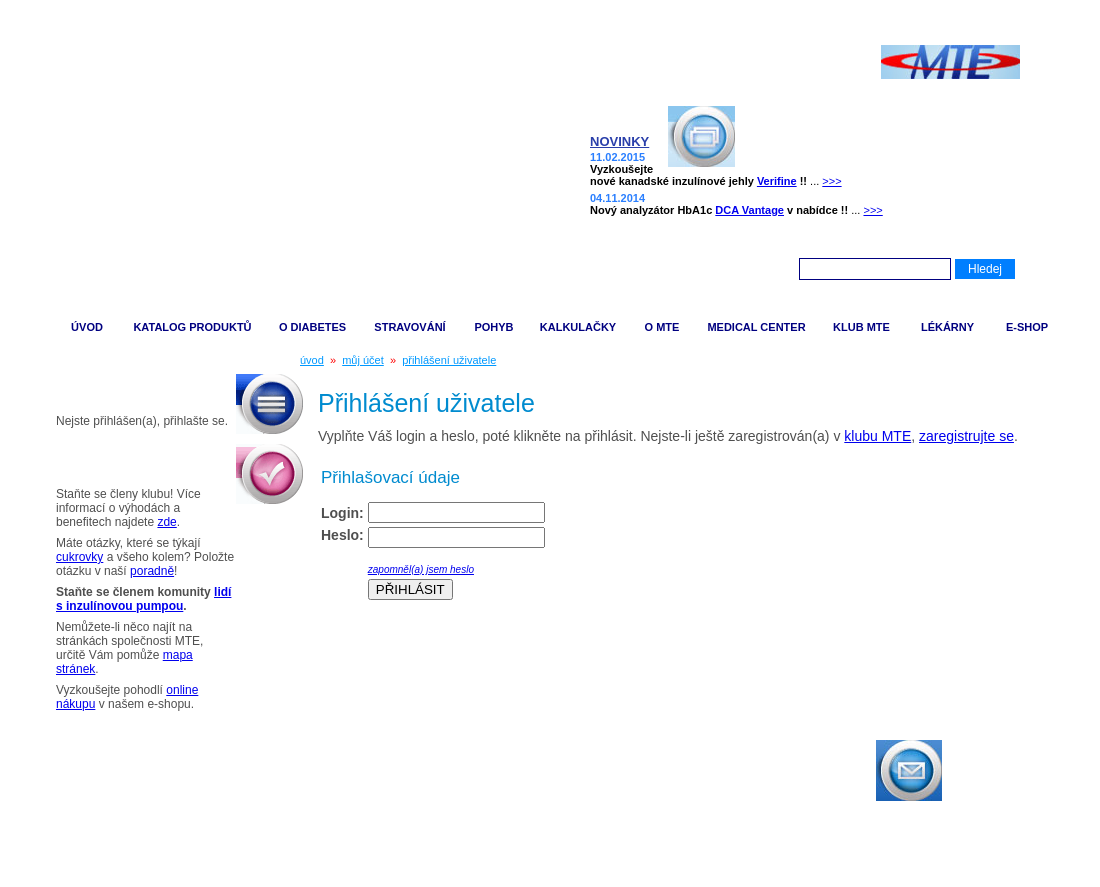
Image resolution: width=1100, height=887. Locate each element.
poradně (152, 571)
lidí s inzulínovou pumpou (143, 599)
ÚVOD (87, 327)
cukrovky (79, 557)
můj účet (363, 360)
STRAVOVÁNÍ (409, 327)
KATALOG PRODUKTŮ (192, 327)
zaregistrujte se (966, 436)
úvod (312, 360)
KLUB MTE (861, 327)
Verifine (777, 181)
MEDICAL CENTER (756, 327)
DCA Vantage (749, 210)
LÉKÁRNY (947, 327)
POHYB (493, 327)
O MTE (662, 327)
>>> (831, 181)
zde (166, 522)
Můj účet (78, 387)
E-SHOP (1027, 327)
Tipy (63, 460)
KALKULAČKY (578, 327)
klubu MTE (877, 436)
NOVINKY (619, 141)
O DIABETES (312, 327)
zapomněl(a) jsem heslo (421, 569)
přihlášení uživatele (449, 360)
